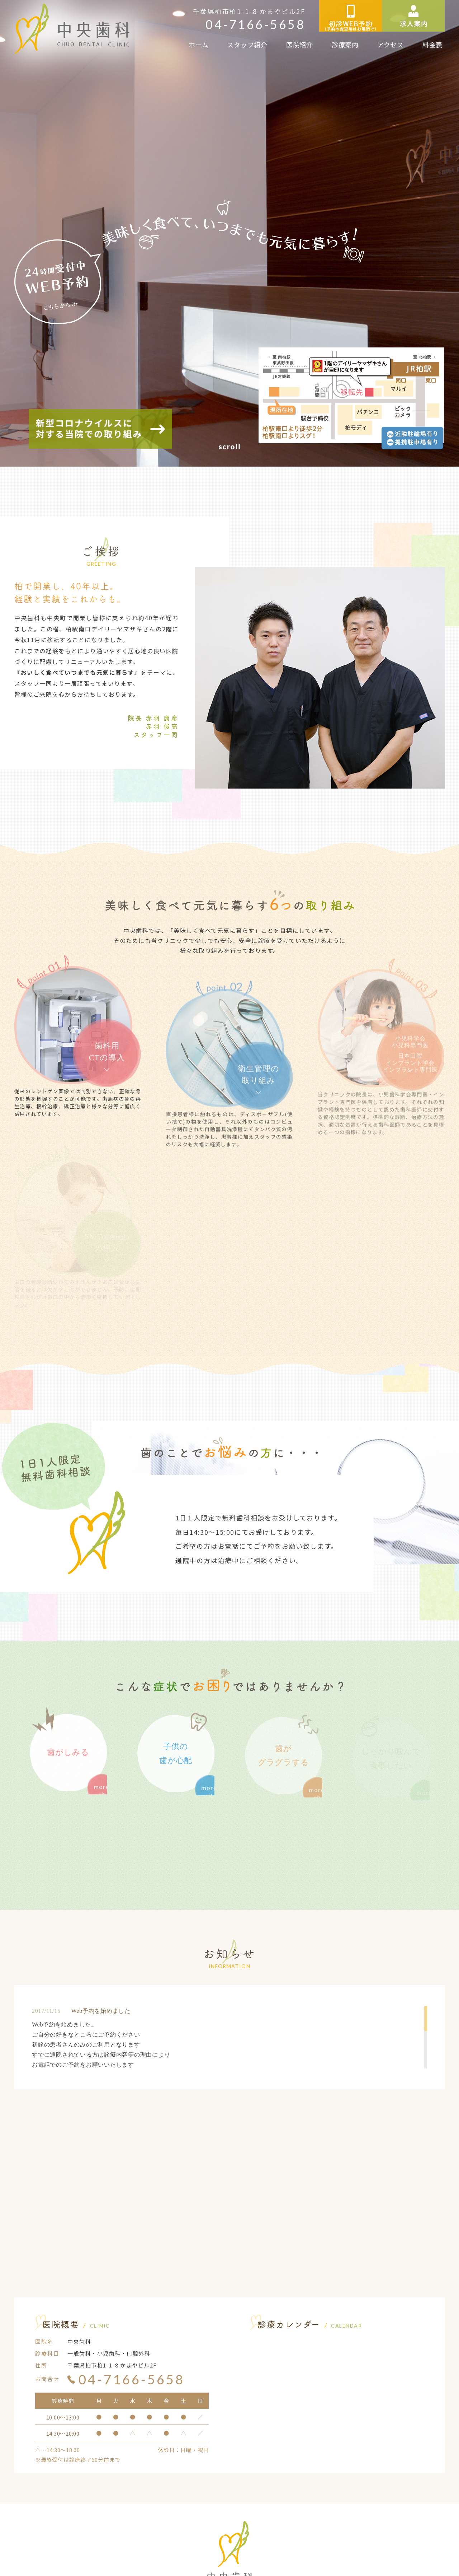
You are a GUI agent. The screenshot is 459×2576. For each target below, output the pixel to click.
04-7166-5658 (255, 24)
